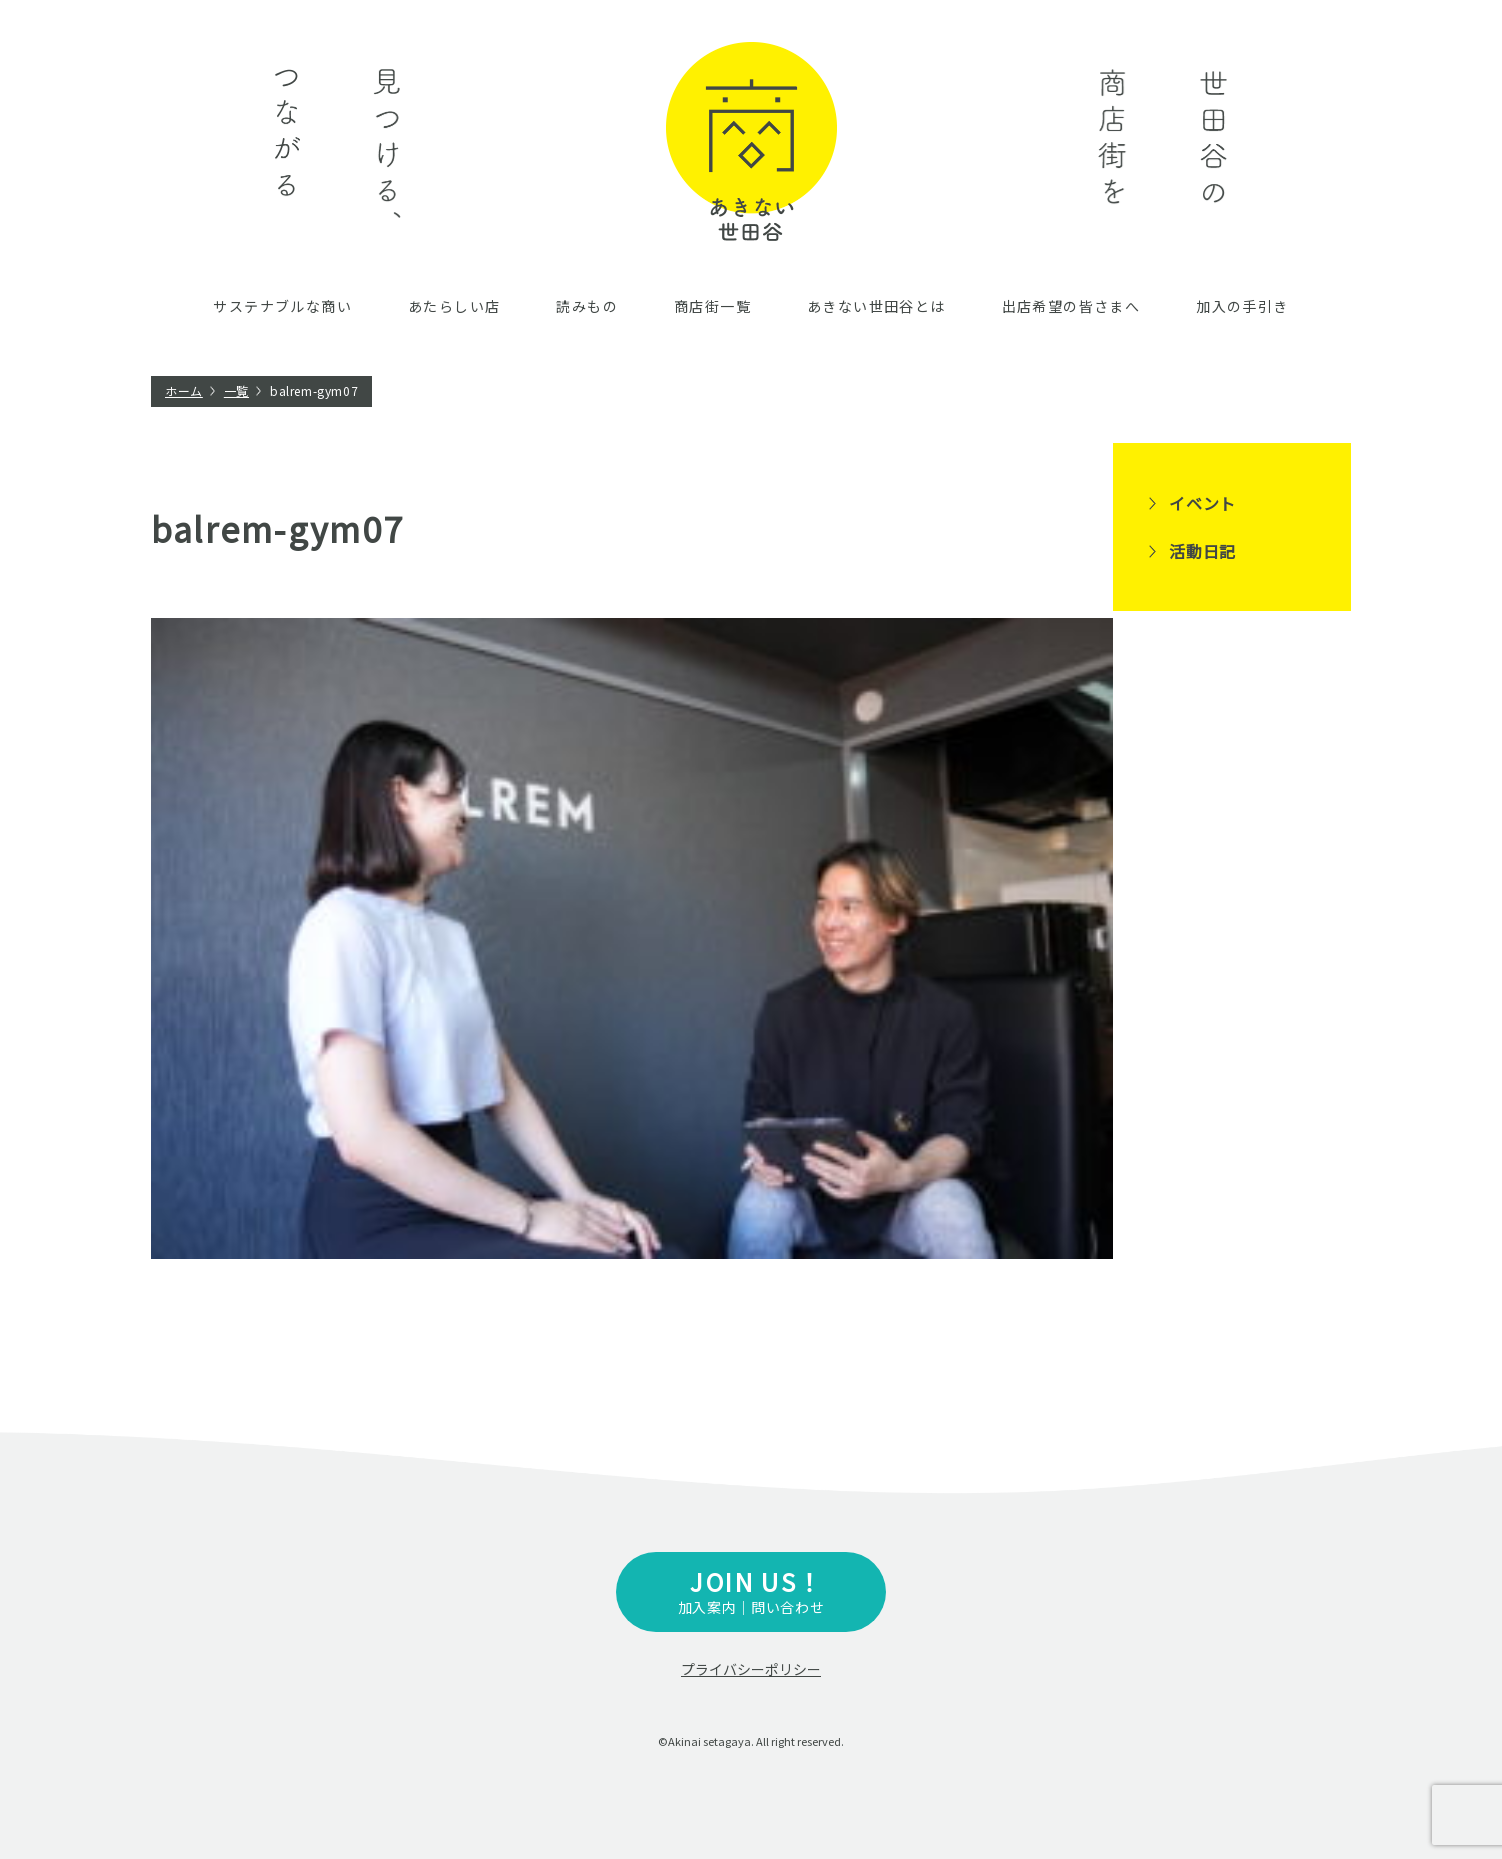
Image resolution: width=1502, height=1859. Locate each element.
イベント (1202, 503)
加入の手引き (1242, 306)
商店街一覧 (712, 306)
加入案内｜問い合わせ (751, 1590)
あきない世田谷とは (876, 306)
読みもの (587, 306)
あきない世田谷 (751, 141)
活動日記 (1202, 551)
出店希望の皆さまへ (1071, 306)
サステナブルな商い (282, 306)
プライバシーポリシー (751, 1669)
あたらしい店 (454, 306)
